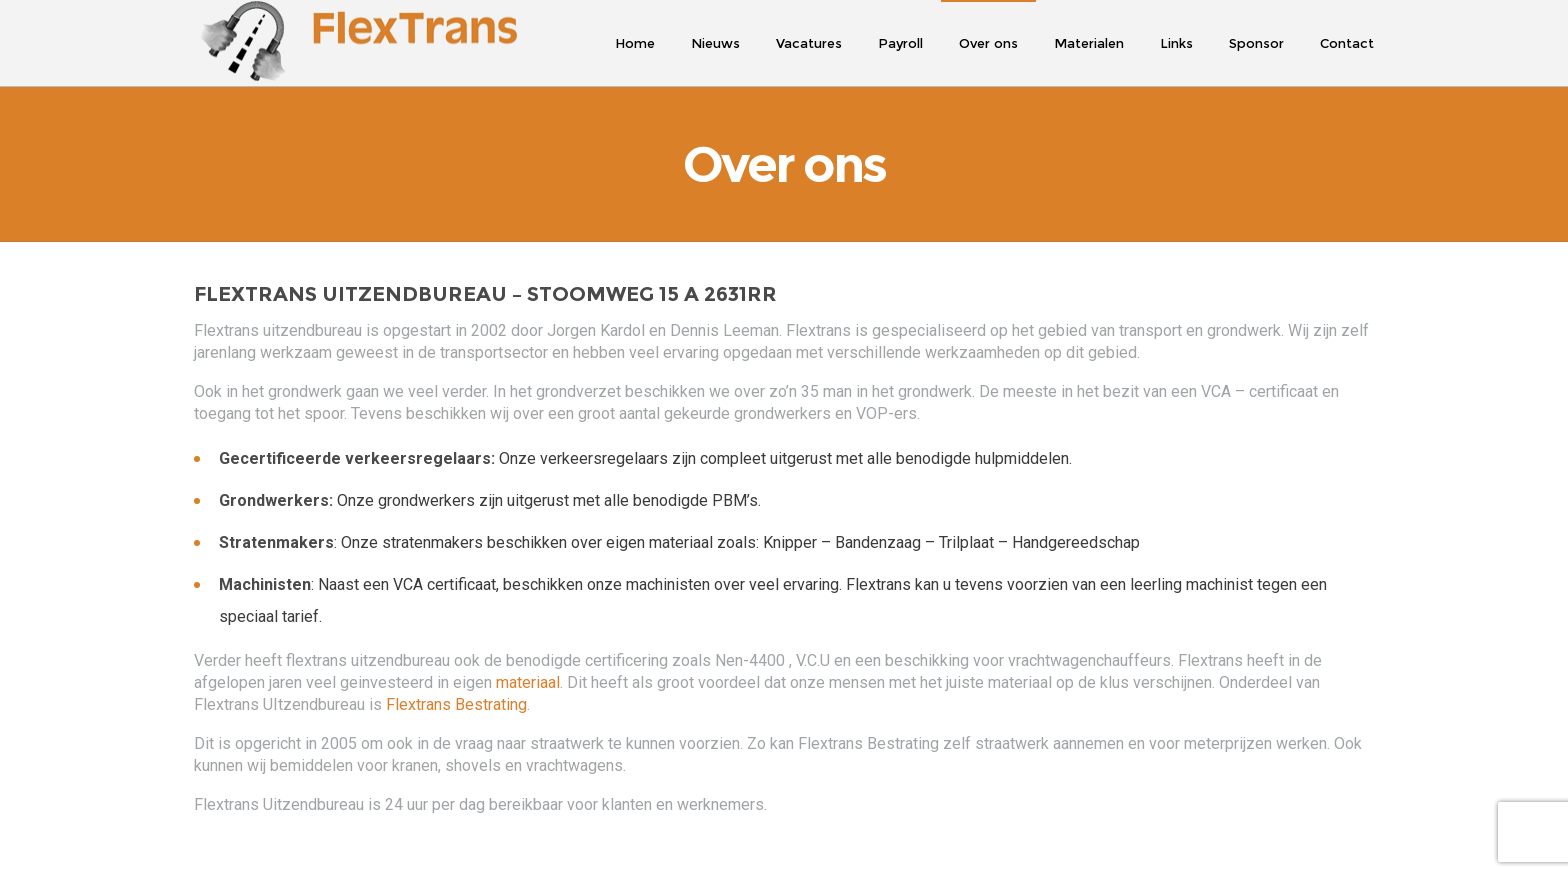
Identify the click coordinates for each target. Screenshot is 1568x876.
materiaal (528, 686)
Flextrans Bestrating (456, 708)
